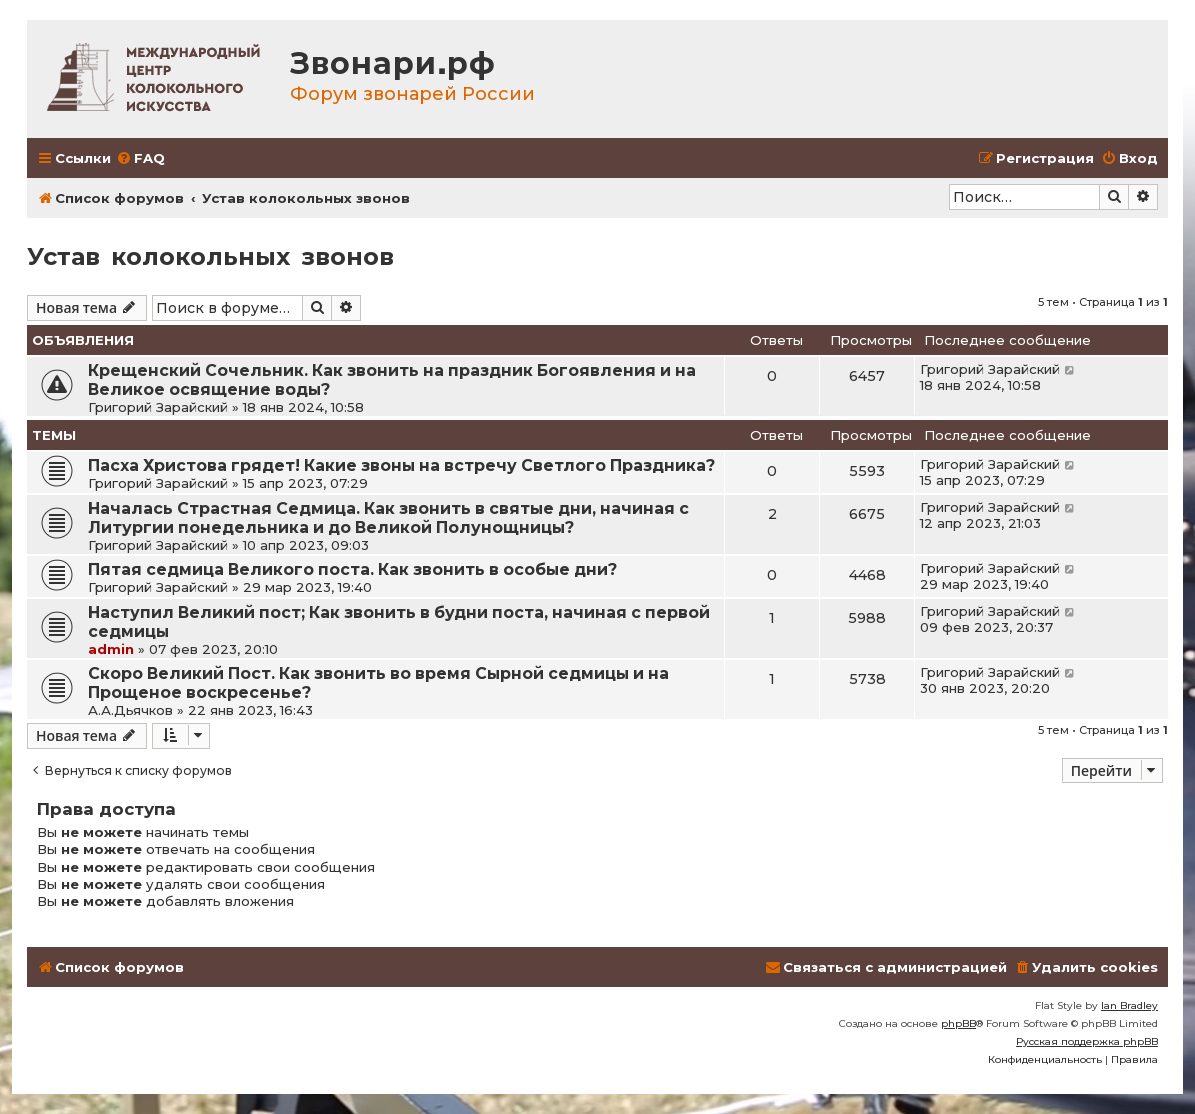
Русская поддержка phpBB (1087, 1041)
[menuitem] (140, 158)
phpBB (958, 1023)
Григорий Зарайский (158, 407)
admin (111, 649)
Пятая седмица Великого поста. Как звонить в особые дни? (352, 569)
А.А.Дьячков (130, 710)
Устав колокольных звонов (210, 256)
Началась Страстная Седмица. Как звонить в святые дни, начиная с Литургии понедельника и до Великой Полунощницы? (388, 518)
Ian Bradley (1129, 1005)
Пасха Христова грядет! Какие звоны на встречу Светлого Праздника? (401, 465)
